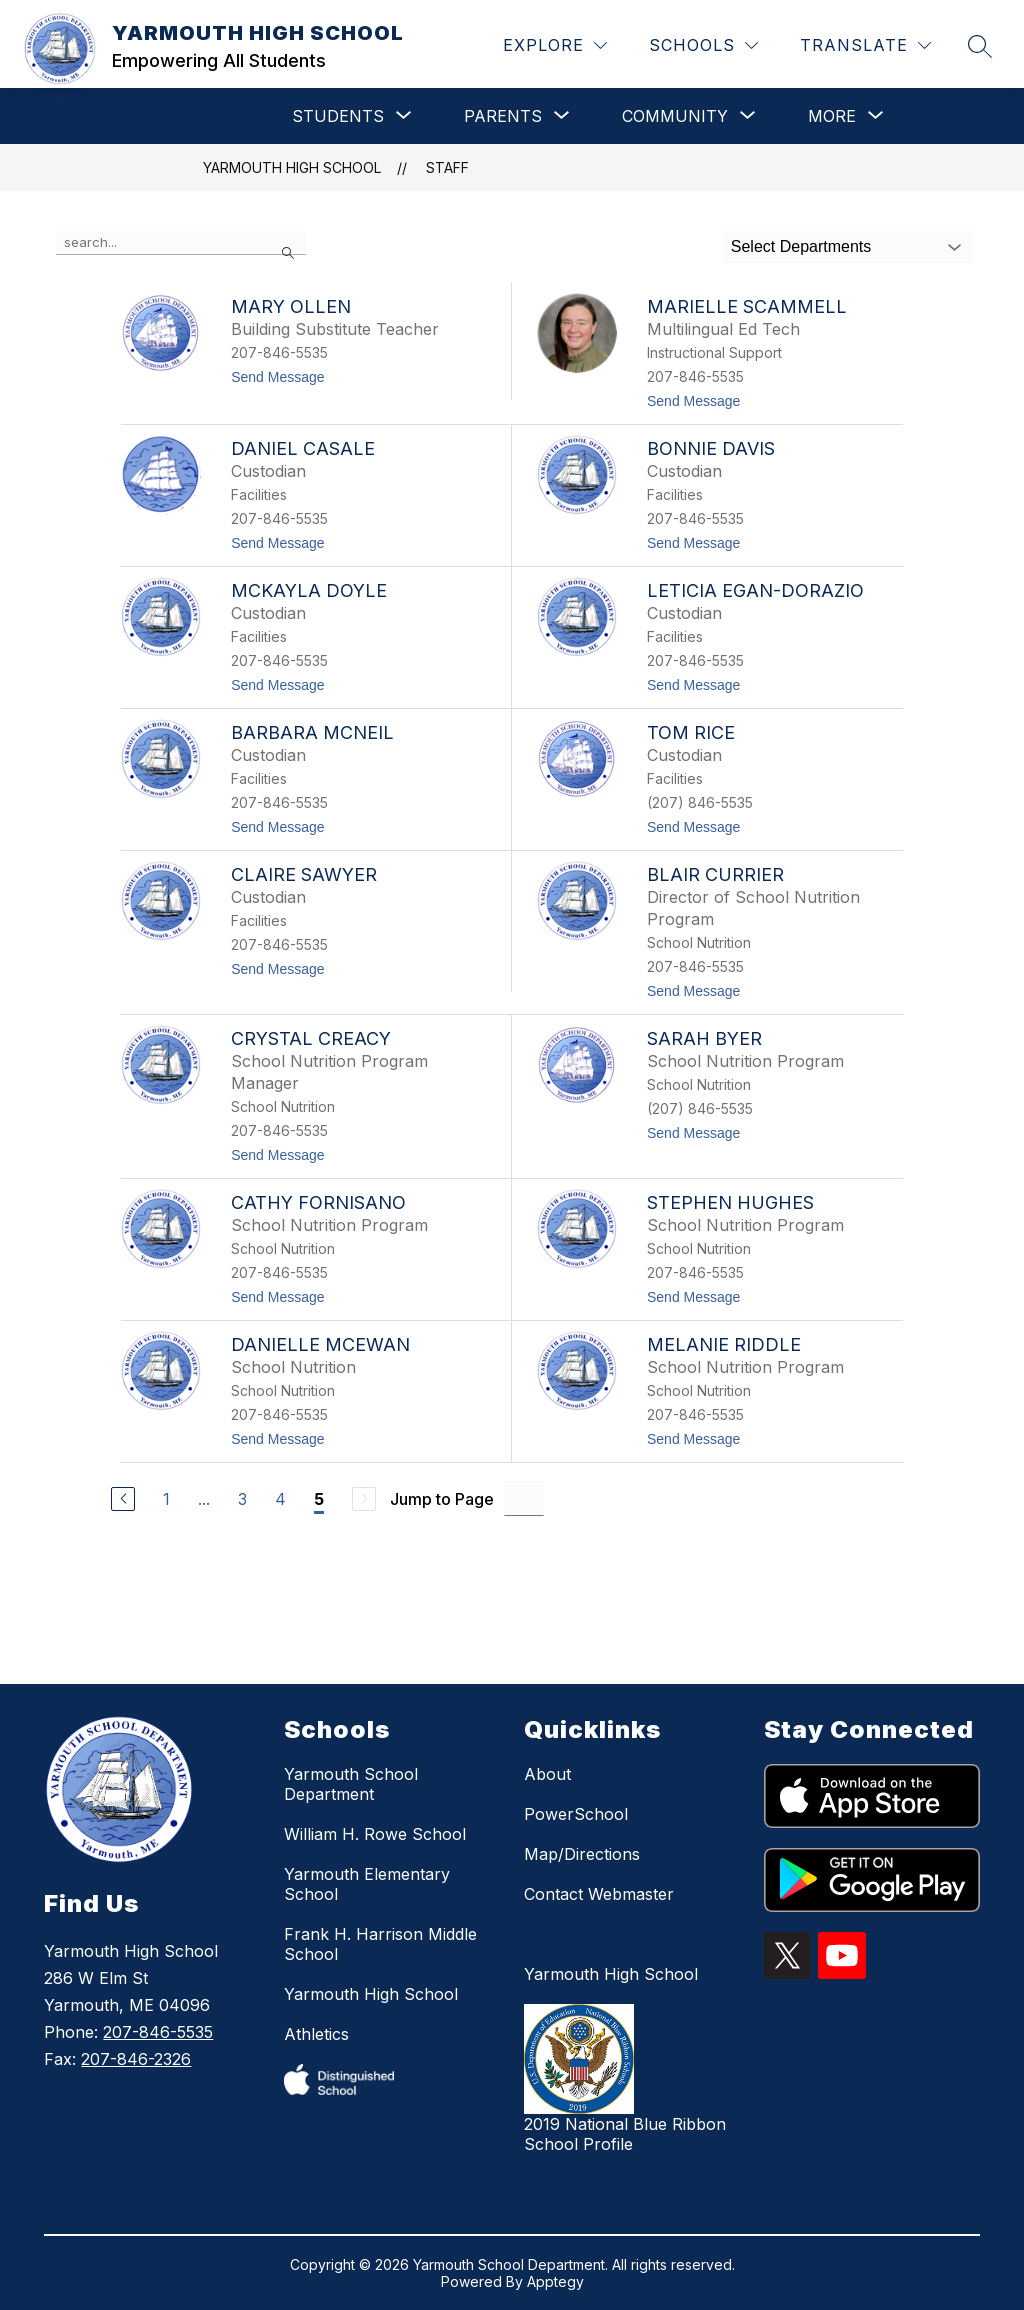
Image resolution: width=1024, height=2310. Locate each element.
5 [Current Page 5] (319, 1499)
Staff (447, 167)
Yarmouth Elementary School (367, 1884)
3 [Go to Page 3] (242, 1499)
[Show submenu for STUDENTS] (338, 116)
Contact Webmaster (599, 1894)
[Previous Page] (123, 1499)
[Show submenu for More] (832, 116)
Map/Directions (582, 1854)
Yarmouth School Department (351, 1784)
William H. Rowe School (375, 1834)
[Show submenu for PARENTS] (503, 116)
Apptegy (555, 2281)
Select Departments (801, 246)
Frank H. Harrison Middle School (380, 1944)
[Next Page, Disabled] (364, 1499)
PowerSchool (576, 1814)
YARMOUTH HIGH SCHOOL (292, 167)
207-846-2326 (136, 2059)
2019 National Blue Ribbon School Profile (625, 2134)
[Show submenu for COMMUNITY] (675, 116)
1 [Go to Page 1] (166, 1499)
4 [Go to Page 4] (280, 1499)
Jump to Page (442, 1499)
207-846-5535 (158, 2032)
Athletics (316, 2034)
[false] (181, 243)
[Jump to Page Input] (524, 1498)
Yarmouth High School (371, 1994)
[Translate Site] (865, 45)
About (547, 1774)
